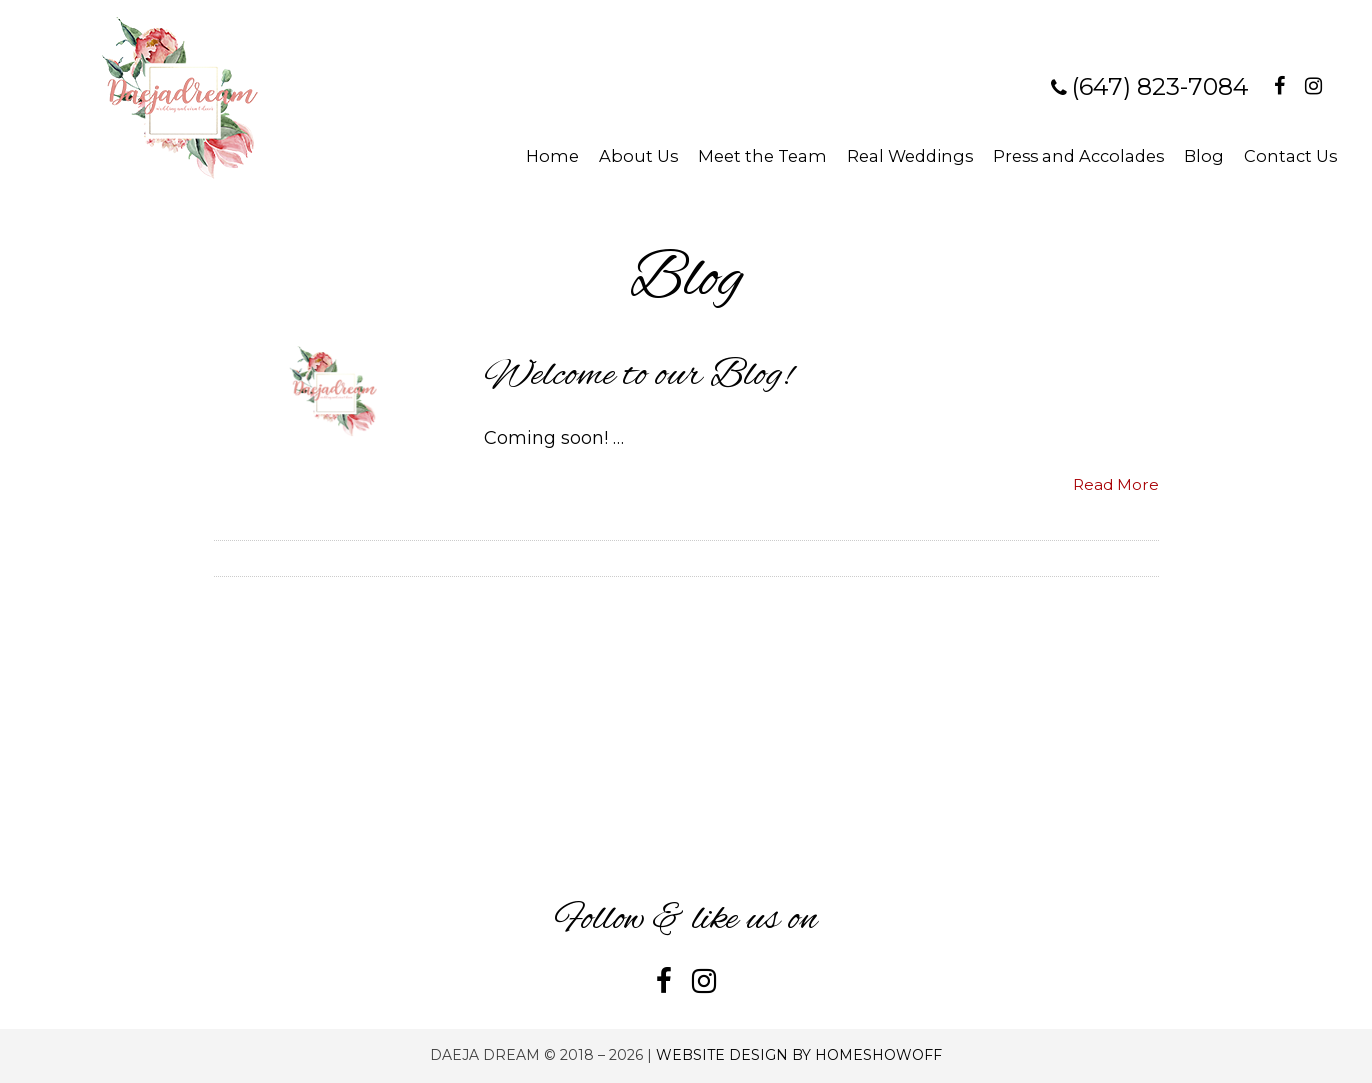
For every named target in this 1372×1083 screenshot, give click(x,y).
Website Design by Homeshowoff (799, 1055)
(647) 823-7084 (1160, 86)
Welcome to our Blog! (638, 376)
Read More (1116, 484)
